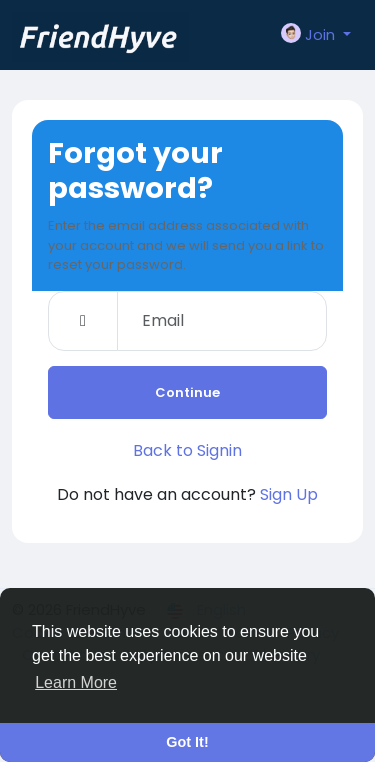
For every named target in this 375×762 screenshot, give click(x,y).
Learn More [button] (76, 682)
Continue (187, 392)
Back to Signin (187, 450)
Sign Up (289, 494)
